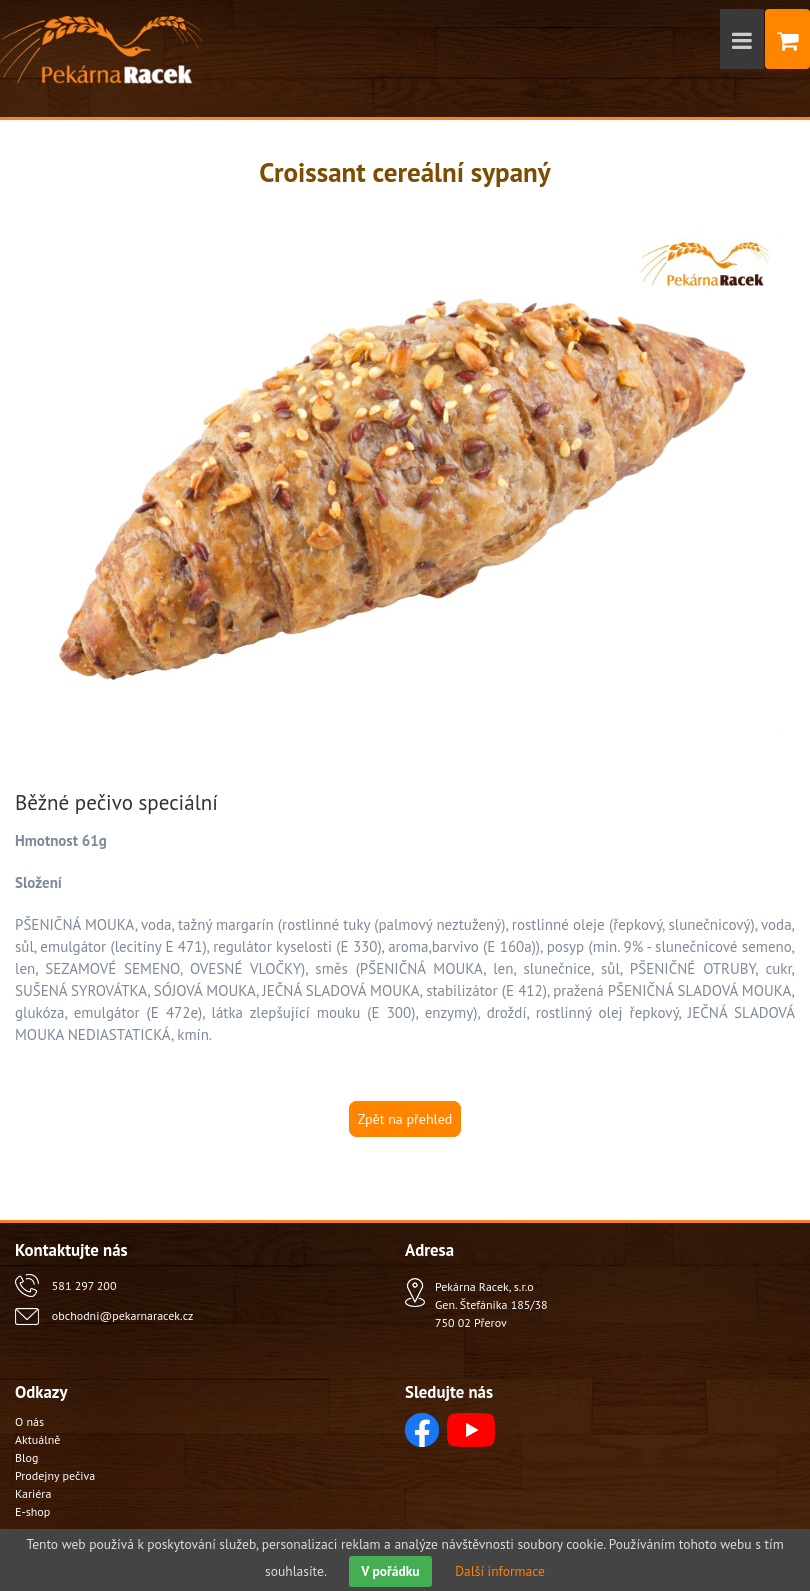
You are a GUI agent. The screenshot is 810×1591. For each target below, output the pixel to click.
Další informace (500, 1571)
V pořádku (390, 1571)
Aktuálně (37, 1439)
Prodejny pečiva (55, 1475)
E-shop (32, 1511)
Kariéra (33, 1493)
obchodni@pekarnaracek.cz (122, 1315)
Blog (26, 1457)
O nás (29, 1421)
